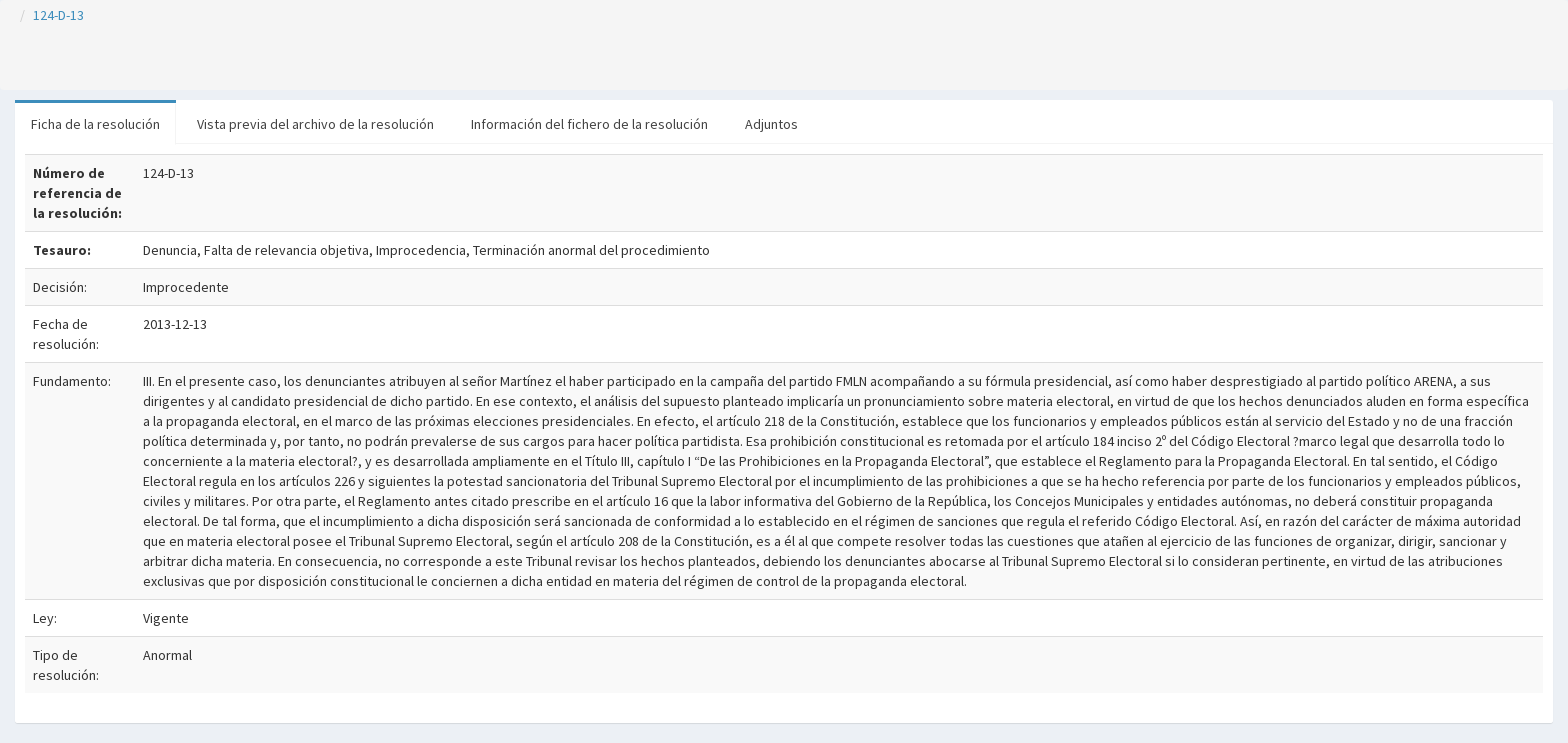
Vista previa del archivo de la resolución (315, 124)
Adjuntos (771, 124)
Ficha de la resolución (95, 124)
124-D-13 (58, 15)
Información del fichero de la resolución (589, 124)
